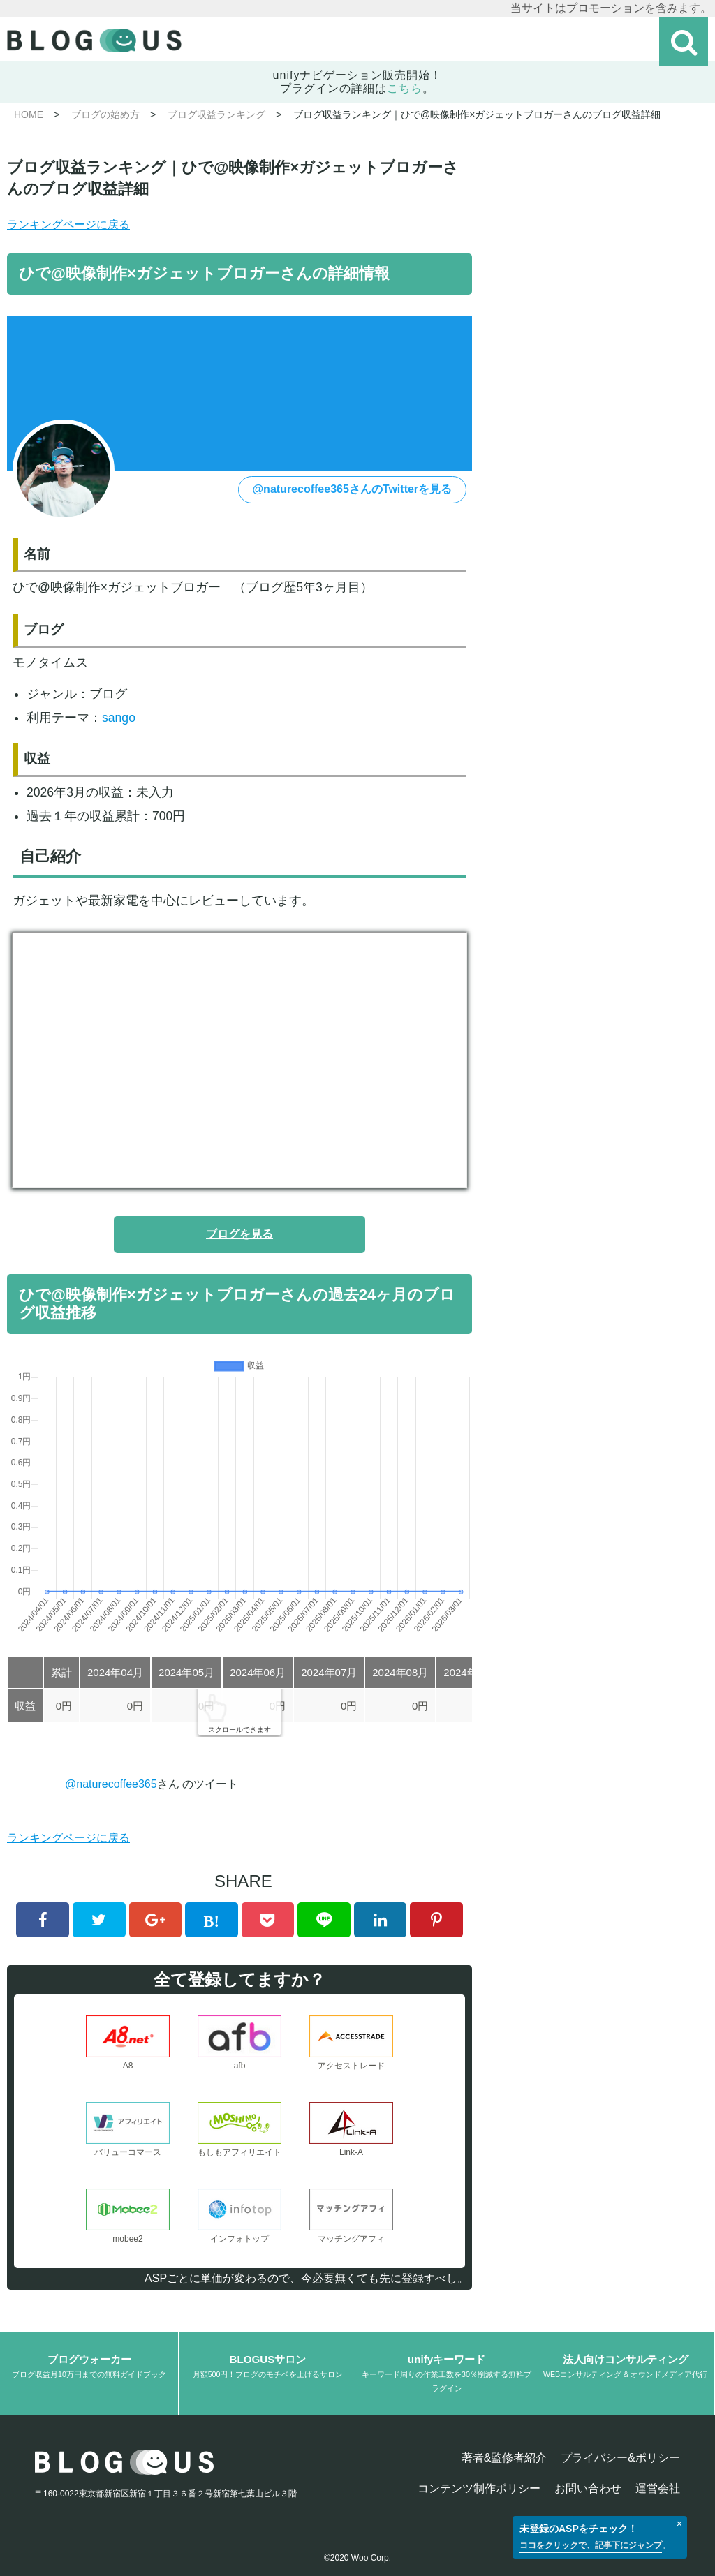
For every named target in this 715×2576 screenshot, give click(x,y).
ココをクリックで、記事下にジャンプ (590, 2545)
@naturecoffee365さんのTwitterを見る (352, 489)
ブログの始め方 (105, 114)
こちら (404, 88)
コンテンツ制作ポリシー (479, 2488)
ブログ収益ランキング (216, 114)
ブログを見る (239, 1234)
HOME (28, 114)
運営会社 (657, 2488)
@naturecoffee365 (111, 1784)
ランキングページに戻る (68, 224)
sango (118, 718)
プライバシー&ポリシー (620, 2458)
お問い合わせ (587, 2488)
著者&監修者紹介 (504, 2458)
